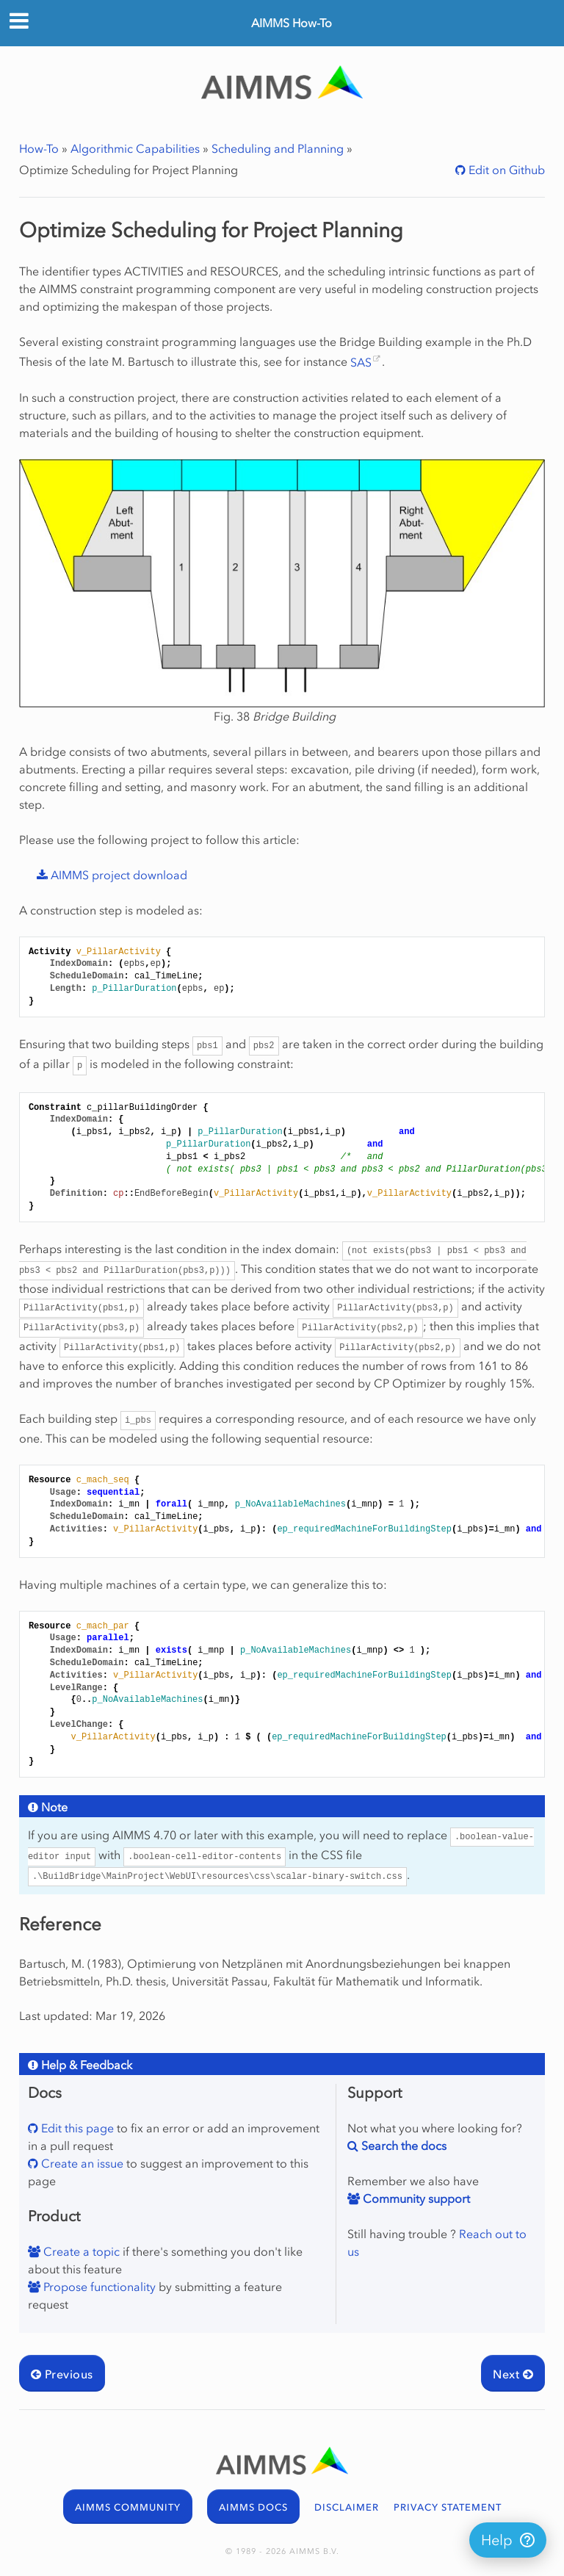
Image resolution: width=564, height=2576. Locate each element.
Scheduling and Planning (278, 148)
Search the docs (402, 2145)
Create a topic (80, 2251)
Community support (415, 2198)
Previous (62, 2374)
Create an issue (80, 2163)
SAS (361, 362)
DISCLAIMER (346, 2507)
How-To (39, 148)
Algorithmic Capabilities (135, 148)
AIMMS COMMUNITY (128, 2507)
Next (513, 2374)
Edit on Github (505, 170)
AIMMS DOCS (253, 2507)
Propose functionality (98, 2286)
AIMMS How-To (291, 22)
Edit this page (76, 2128)
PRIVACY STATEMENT (448, 2507)
